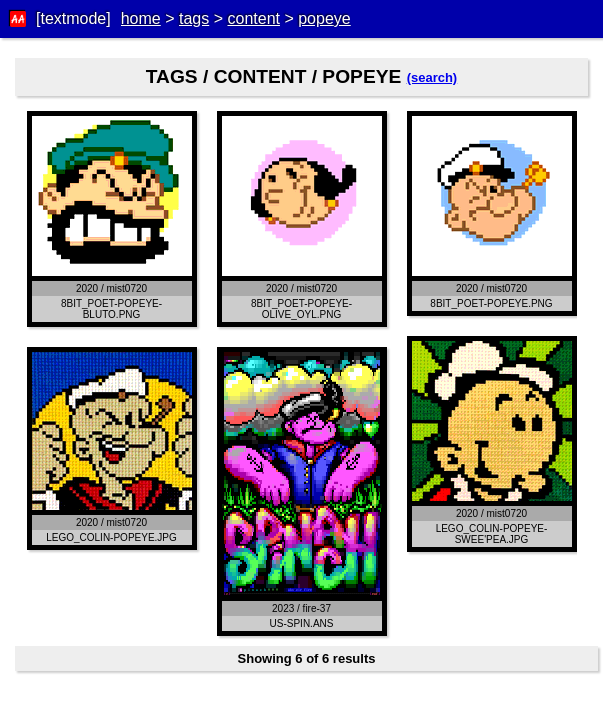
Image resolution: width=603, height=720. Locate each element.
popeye (324, 18)
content (253, 18)
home (141, 18)
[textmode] (73, 18)
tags (194, 18)
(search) (432, 77)
